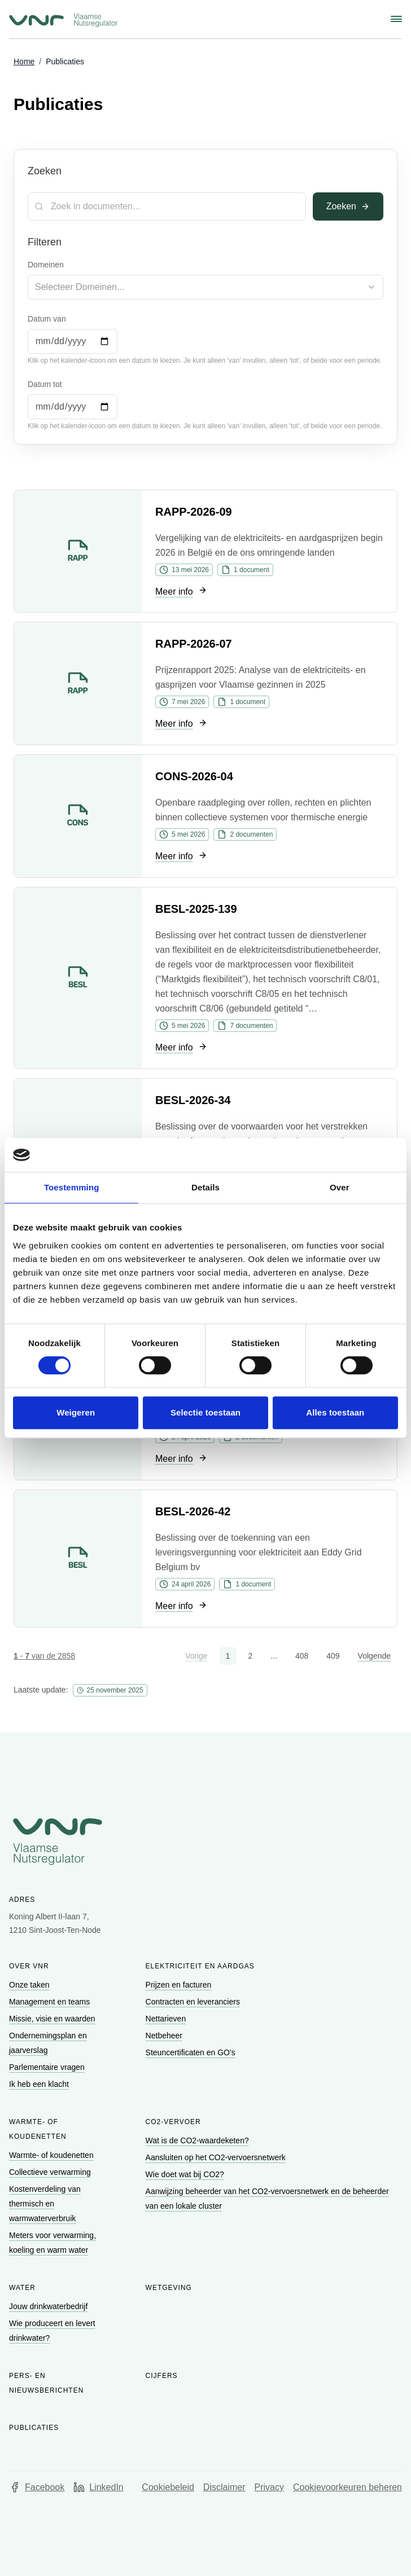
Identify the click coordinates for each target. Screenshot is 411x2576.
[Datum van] (72, 341)
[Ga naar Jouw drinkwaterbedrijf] (49, 2306)
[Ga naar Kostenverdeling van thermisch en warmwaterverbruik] (45, 2203)
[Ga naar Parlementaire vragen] (48, 2067)
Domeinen (46, 264)
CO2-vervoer (173, 2122)
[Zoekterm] (167, 206)
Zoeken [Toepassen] (348, 206)
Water (22, 2288)
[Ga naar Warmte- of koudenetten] (52, 2155)
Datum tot (45, 384)
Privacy (269, 2487)
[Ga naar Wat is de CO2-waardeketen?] (198, 2140)
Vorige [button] (196, 1655)
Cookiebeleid (168, 2487)
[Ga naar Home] (24, 62)
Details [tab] (205, 1187)
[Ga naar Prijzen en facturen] (180, 1984)
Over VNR (29, 1966)
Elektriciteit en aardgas (200, 1966)
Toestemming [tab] (71, 1187)
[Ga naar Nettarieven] (167, 2018)
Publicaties (34, 2428)
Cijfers (162, 2376)
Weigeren (75, 1412)
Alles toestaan (335, 1412)
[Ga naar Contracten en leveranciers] (194, 2001)
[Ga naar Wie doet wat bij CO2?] (186, 2174)
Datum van (47, 318)
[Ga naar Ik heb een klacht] (40, 2084)
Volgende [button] (374, 1655)
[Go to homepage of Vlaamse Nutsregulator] (205, 1841)
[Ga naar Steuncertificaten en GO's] (192, 2052)
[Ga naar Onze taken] (30, 1984)
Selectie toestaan (205, 1412)
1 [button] (228, 1655)
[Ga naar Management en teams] (50, 2001)
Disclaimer (224, 2487)
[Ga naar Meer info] (181, 592)
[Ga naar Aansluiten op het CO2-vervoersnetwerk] (217, 2157)
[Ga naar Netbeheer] (165, 2035)
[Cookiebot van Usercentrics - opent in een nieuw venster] (348, 1154)
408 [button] (301, 1655)
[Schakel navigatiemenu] (396, 19)
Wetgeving (169, 2288)
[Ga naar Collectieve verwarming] (51, 2172)
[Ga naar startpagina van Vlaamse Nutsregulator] (63, 20)
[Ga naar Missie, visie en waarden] (53, 2018)
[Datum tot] (72, 406)
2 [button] (250, 1655)
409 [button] (332, 1655)
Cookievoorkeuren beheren (347, 2487)
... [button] (273, 1655)
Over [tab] (339, 1187)
